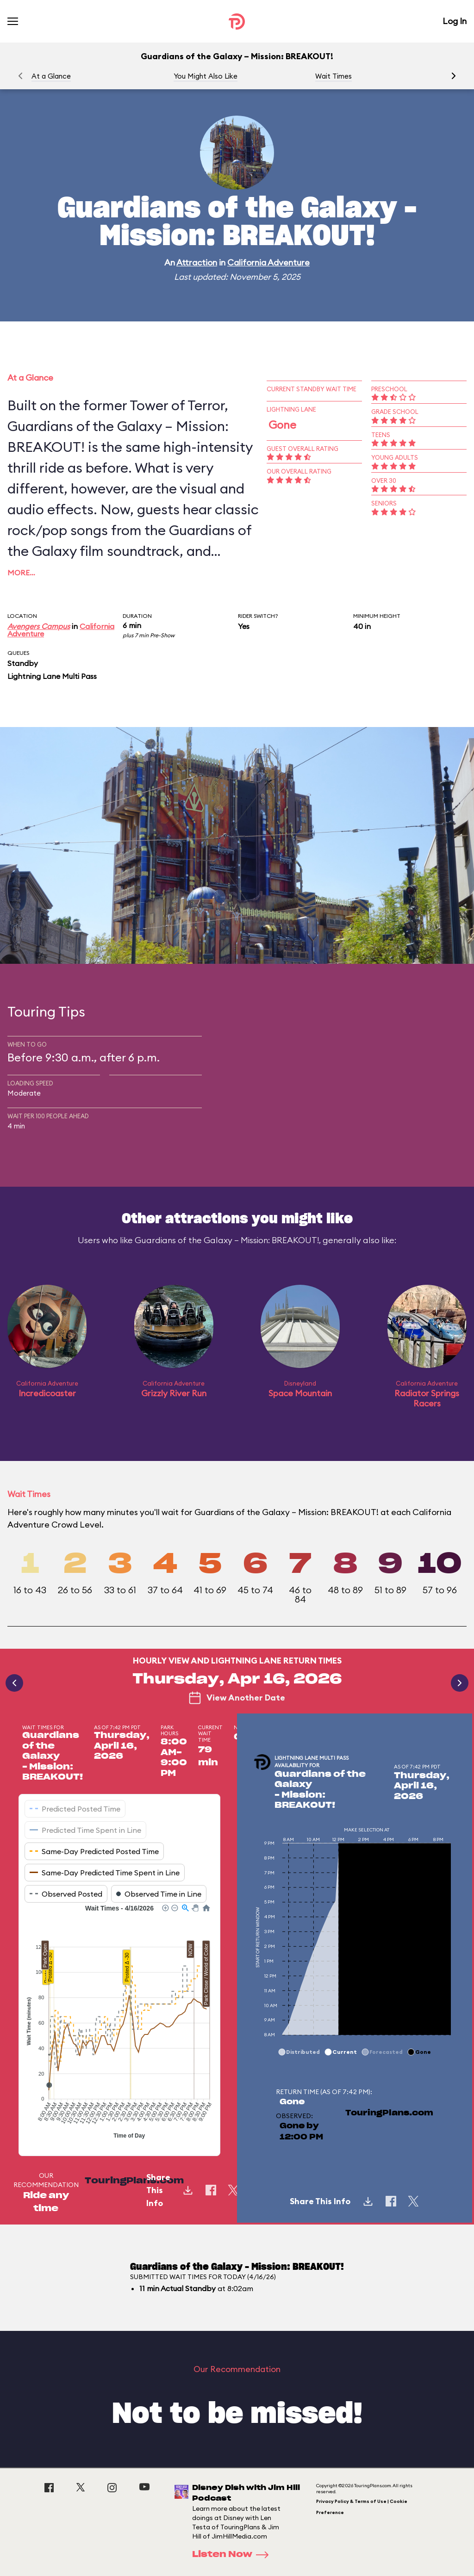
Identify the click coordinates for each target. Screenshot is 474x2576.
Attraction (196, 262)
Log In (455, 21)
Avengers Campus (38, 626)
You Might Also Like (205, 76)
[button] (453, 75)
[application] (119, 2023)
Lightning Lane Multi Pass (52, 676)
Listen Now (233, 2555)
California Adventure (268, 262)
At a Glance (51, 76)
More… (21, 572)
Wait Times (333, 76)
